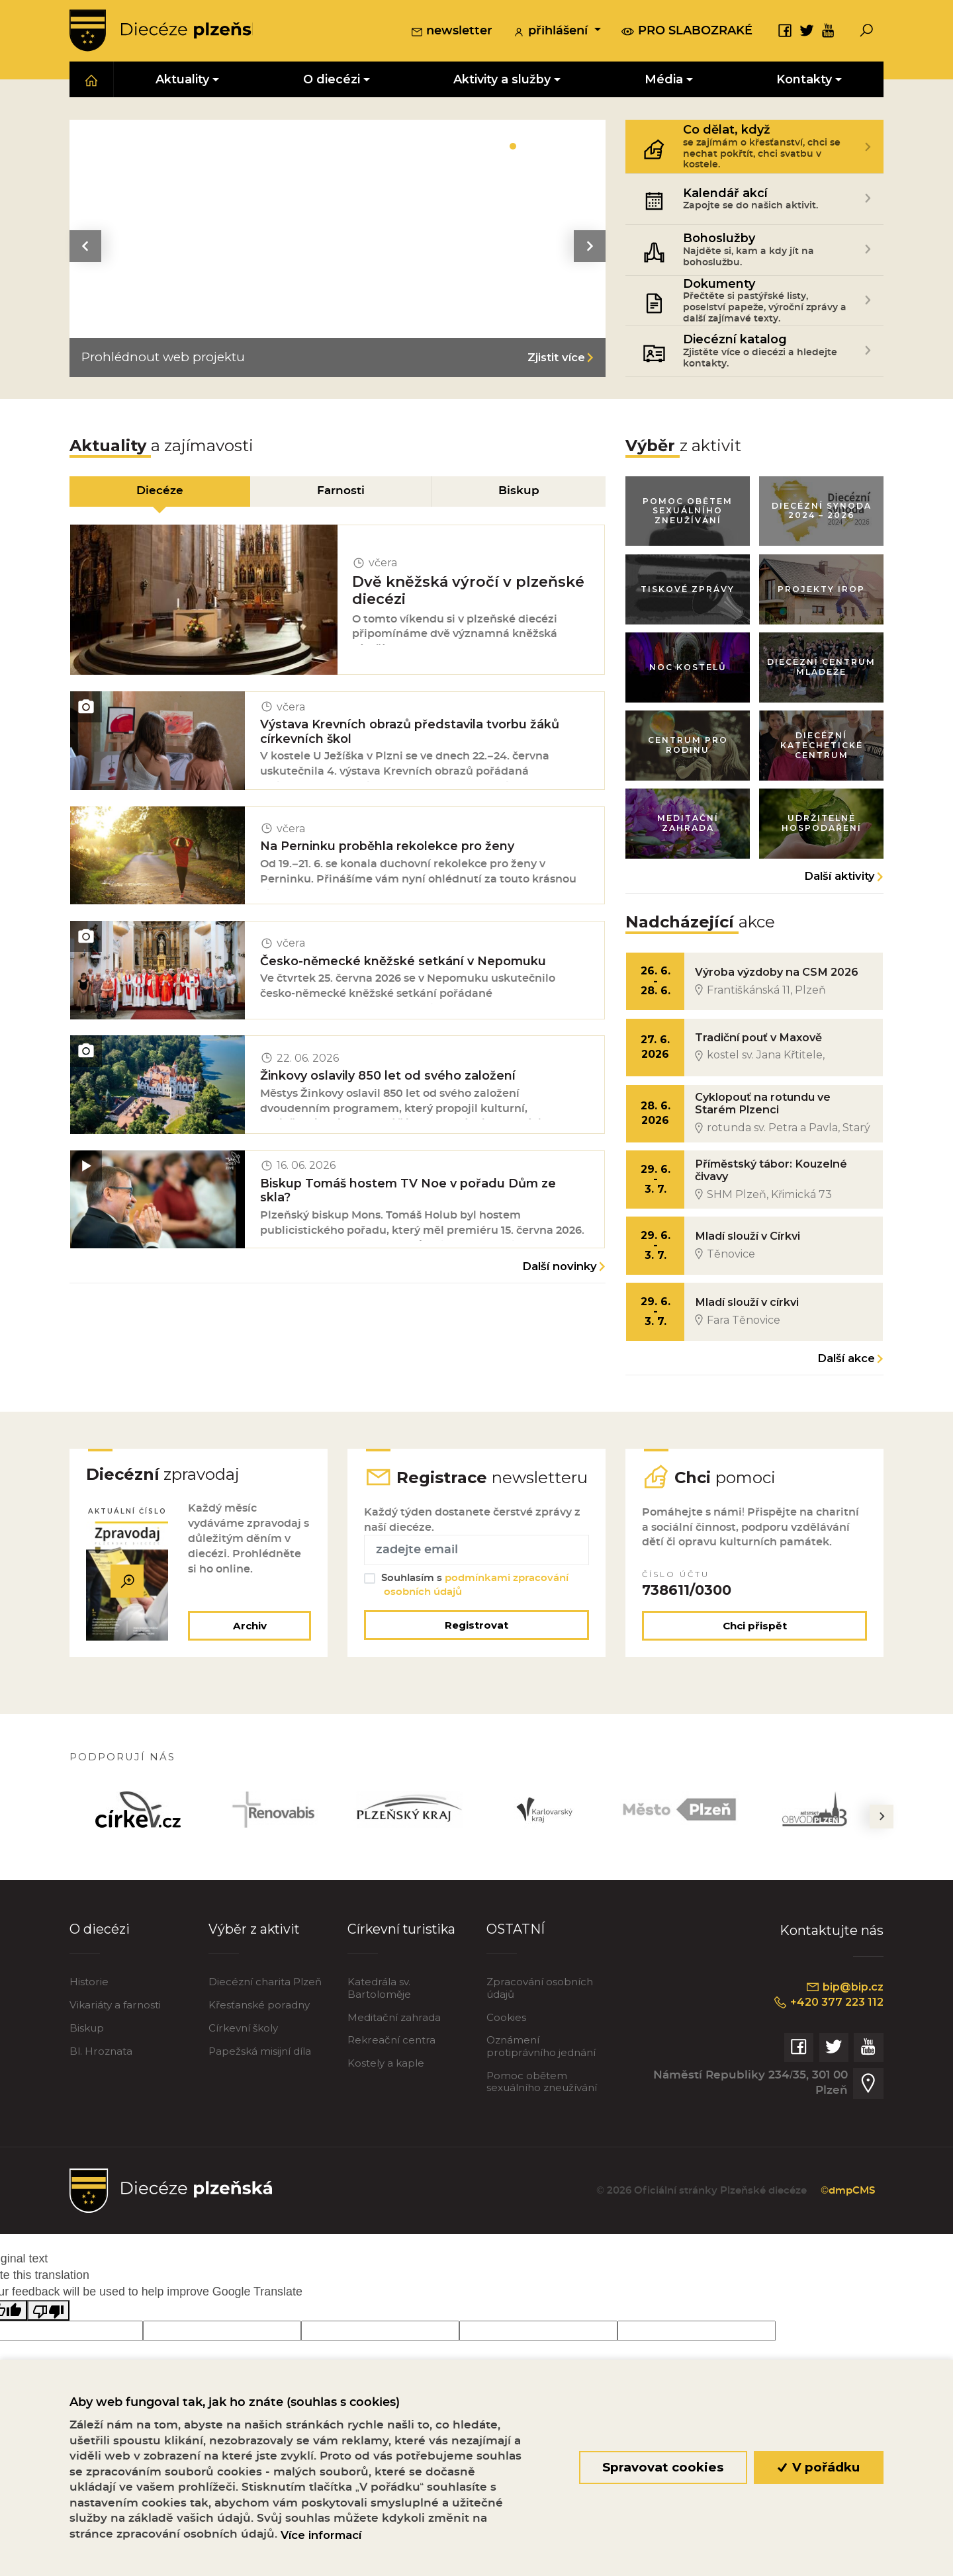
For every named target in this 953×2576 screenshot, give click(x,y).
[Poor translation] (48, 2344)
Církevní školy (243, 2061)
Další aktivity (839, 882)
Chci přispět (755, 1659)
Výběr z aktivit (254, 1962)
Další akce (846, 1370)
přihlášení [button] (552, 32)
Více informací (321, 2535)
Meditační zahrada (394, 2050)
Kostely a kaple (385, 2096)
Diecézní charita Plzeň (265, 2015)
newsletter (451, 32)
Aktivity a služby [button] (502, 80)
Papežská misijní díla (259, 2085)
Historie (89, 2015)
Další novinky (559, 1280)
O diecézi (99, 1962)
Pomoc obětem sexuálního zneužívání (541, 2114)
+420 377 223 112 (825, 2035)
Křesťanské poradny (259, 2038)
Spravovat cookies (662, 2467)
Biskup (86, 2061)
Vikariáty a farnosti (115, 2038)
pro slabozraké (686, 31)
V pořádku (819, 2467)
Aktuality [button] (182, 80)
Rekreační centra (391, 2073)
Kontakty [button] (804, 80)
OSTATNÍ (515, 1962)
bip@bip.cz (843, 2020)
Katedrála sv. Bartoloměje (379, 2021)
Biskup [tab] (519, 492)
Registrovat (476, 1658)
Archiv (248, 1659)
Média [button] (664, 80)
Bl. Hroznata (100, 2085)
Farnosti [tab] (341, 492)
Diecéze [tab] (159, 492)
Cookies (506, 2050)
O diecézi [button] (331, 80)
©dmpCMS (845, 2224)
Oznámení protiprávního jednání (541, 2079)
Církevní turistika (402, 1962)
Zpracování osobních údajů (539, 2021)
